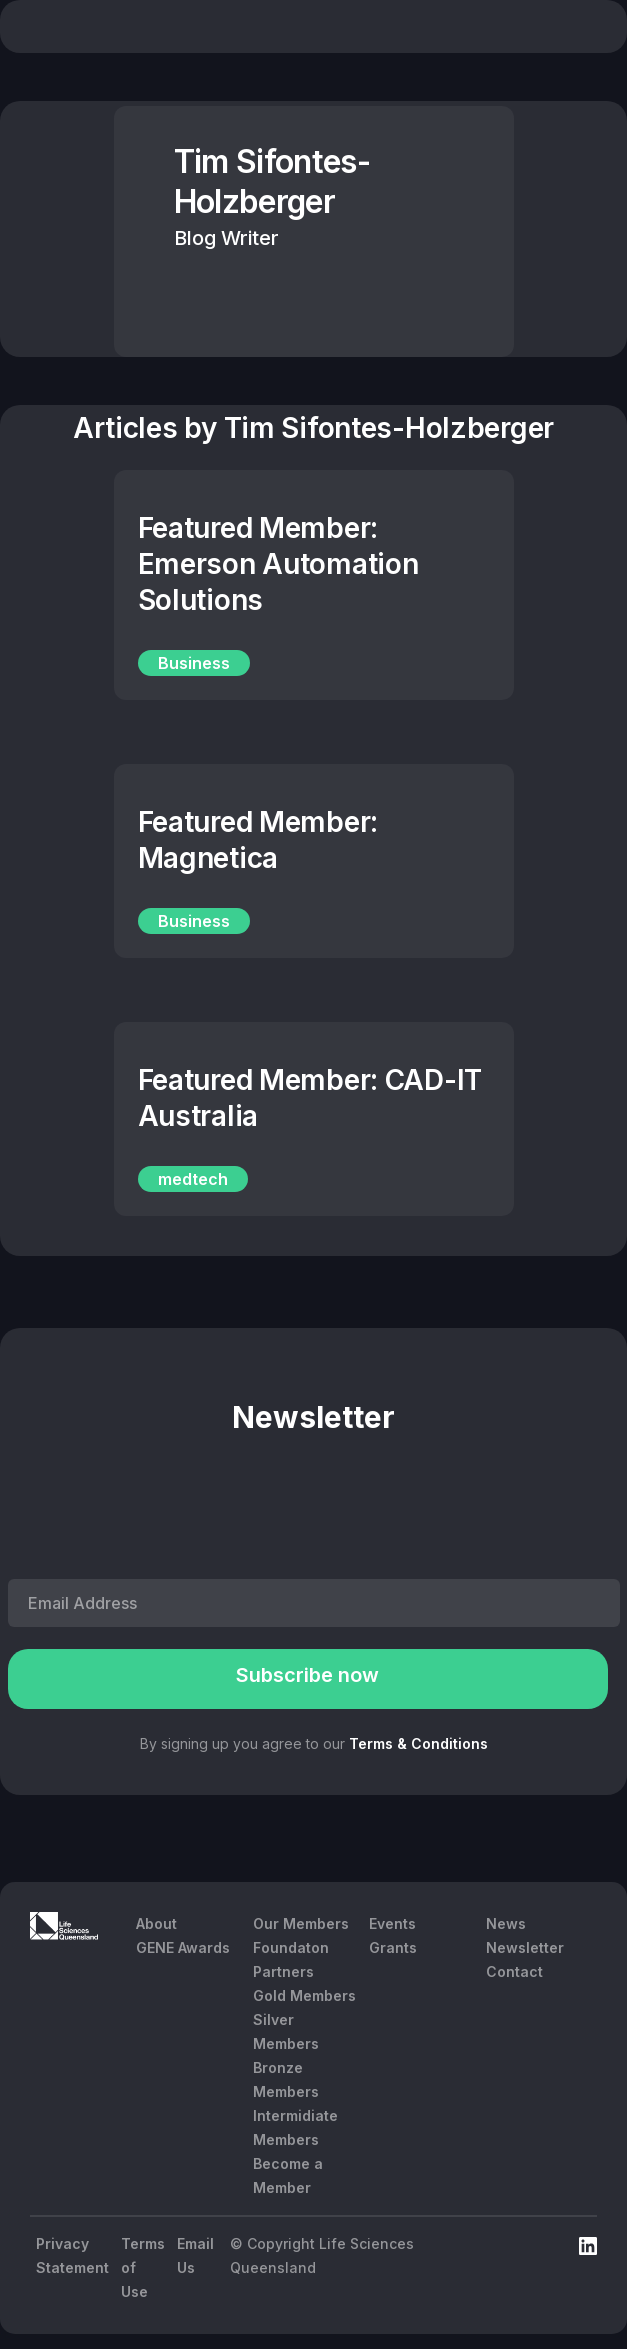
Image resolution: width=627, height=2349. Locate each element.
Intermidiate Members (295, 2127)
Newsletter (525, 1947)
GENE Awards (183, 1947)
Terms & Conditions (418, 1743)
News (506, 1923)
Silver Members (286, 2031)
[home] (121, 29)
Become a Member (288, 2175)
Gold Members (304, 1995)
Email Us (195, 2255)
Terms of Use (143, 2267)
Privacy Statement (72, 2255)
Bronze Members (286, 2079)
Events (392, 1923)
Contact (514, 1971)
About (156, 1923)
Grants (393, 1947)
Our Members (301, 1923)
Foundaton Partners (291, 1959)
